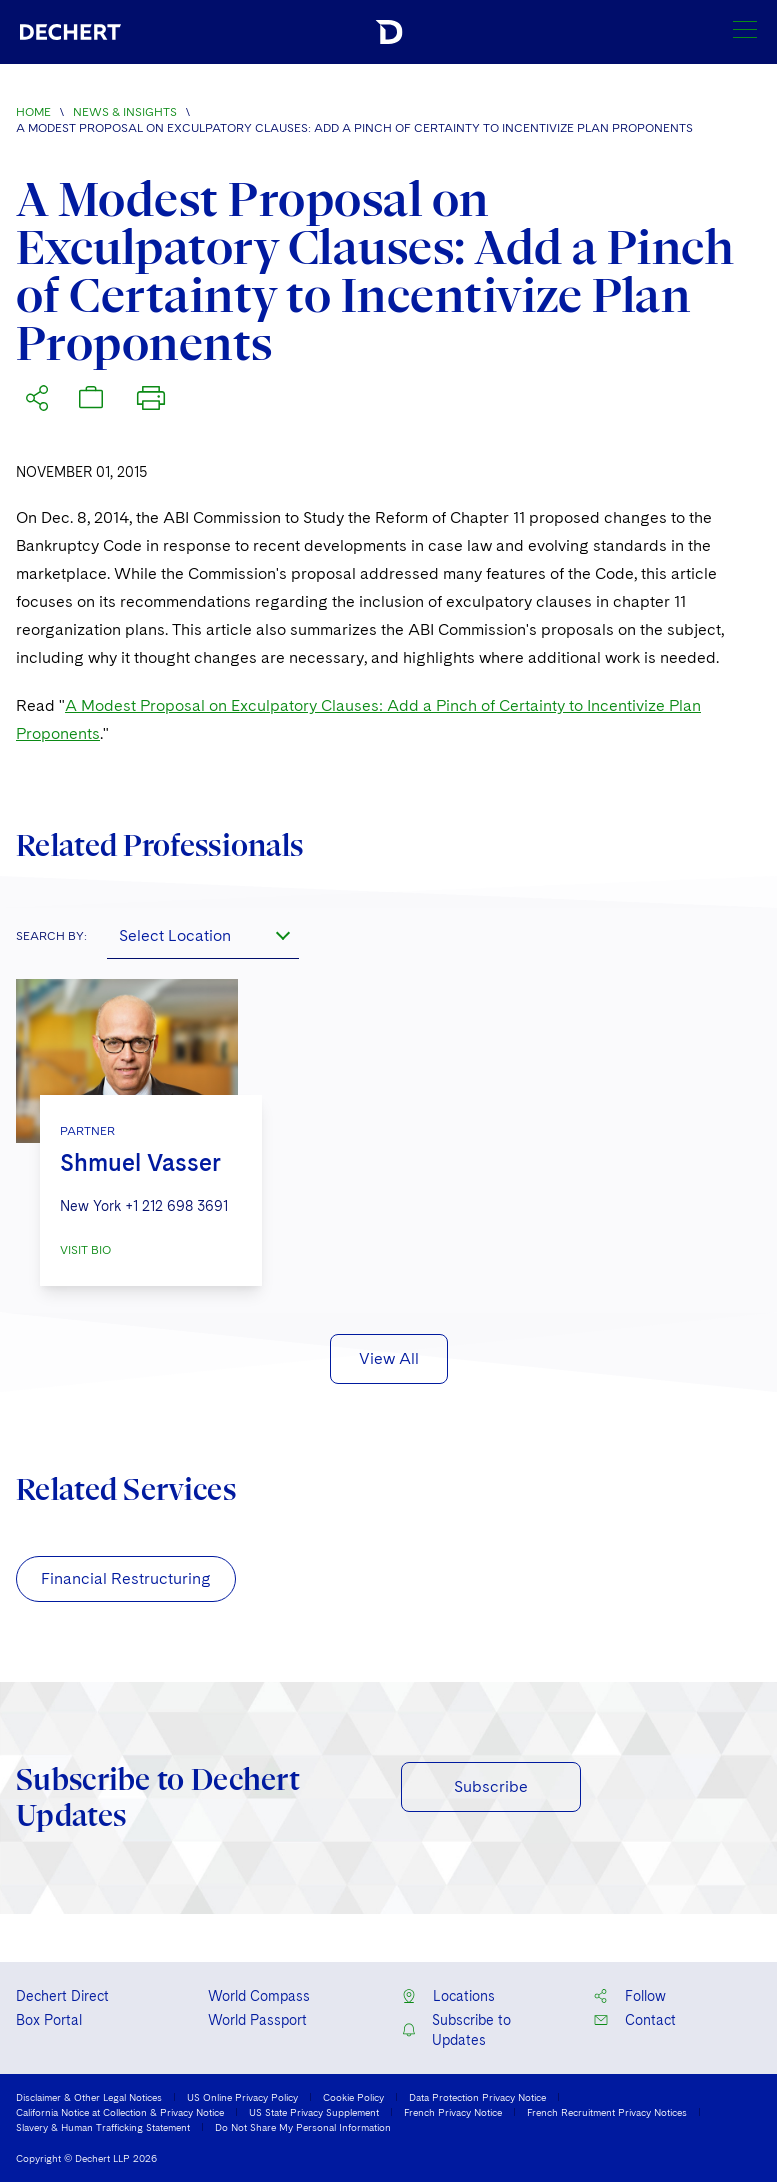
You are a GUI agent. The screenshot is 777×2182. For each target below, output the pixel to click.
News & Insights (125, 112)
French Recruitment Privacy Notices (607, 2112)
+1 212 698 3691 (176, 1206)
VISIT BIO (85, 1250)
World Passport (257, 2020)
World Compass (259, 1996)
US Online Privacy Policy (242, 2097)
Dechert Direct (62, 1996)
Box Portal (49, 2020)
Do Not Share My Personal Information (303, 2127)
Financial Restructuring (126, 1578)
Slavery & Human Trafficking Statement (103, 2127)
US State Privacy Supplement (314, 2112)
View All (389, 1358)
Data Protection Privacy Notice (477, 2097)
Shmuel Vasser (140, 1162)
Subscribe (491, 1786)
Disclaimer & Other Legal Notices (89, 2097)
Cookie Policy (353, 2097)
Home (33, 112)
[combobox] (203, 935)
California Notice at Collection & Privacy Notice (120, 2112)
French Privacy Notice (453, 2112)
